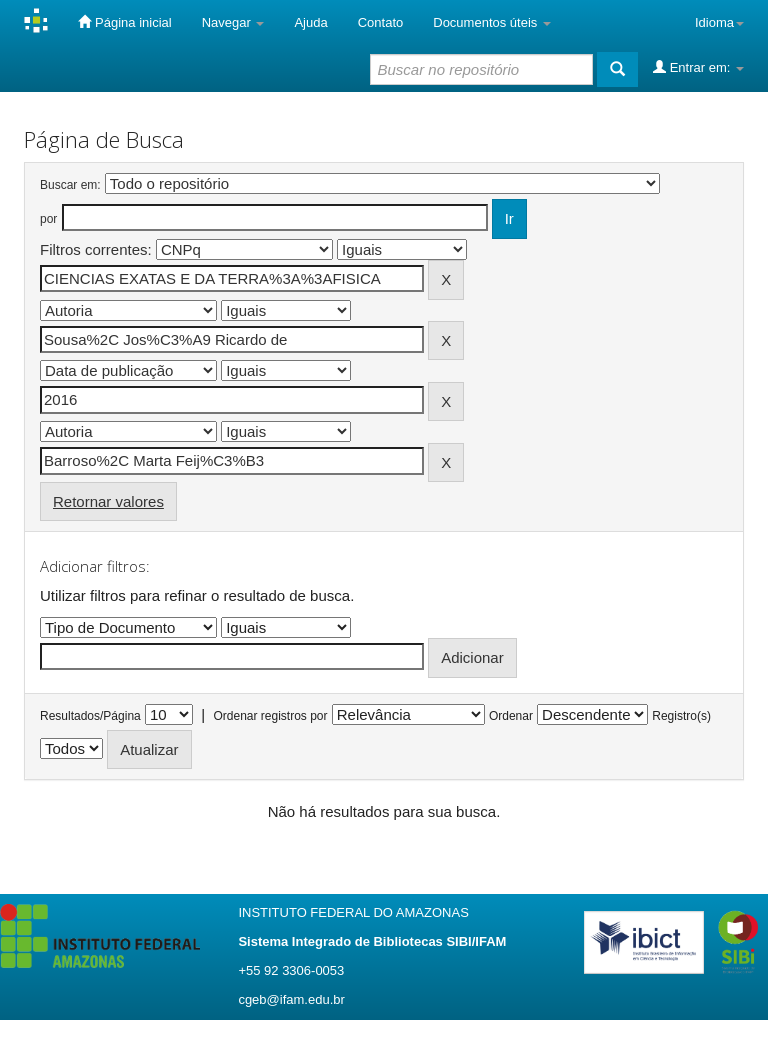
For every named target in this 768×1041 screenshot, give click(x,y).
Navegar (233, 22)
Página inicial (124, 22)
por (48, 219)
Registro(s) (681, 716)
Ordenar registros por (270, 716)
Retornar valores (108, 501)
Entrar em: (698, 67)
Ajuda (310, 22)
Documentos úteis (492, 22)
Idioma (719, 22)
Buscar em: (70, 185)
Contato (381, 22)
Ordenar (511, 716)
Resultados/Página (90, 716)
